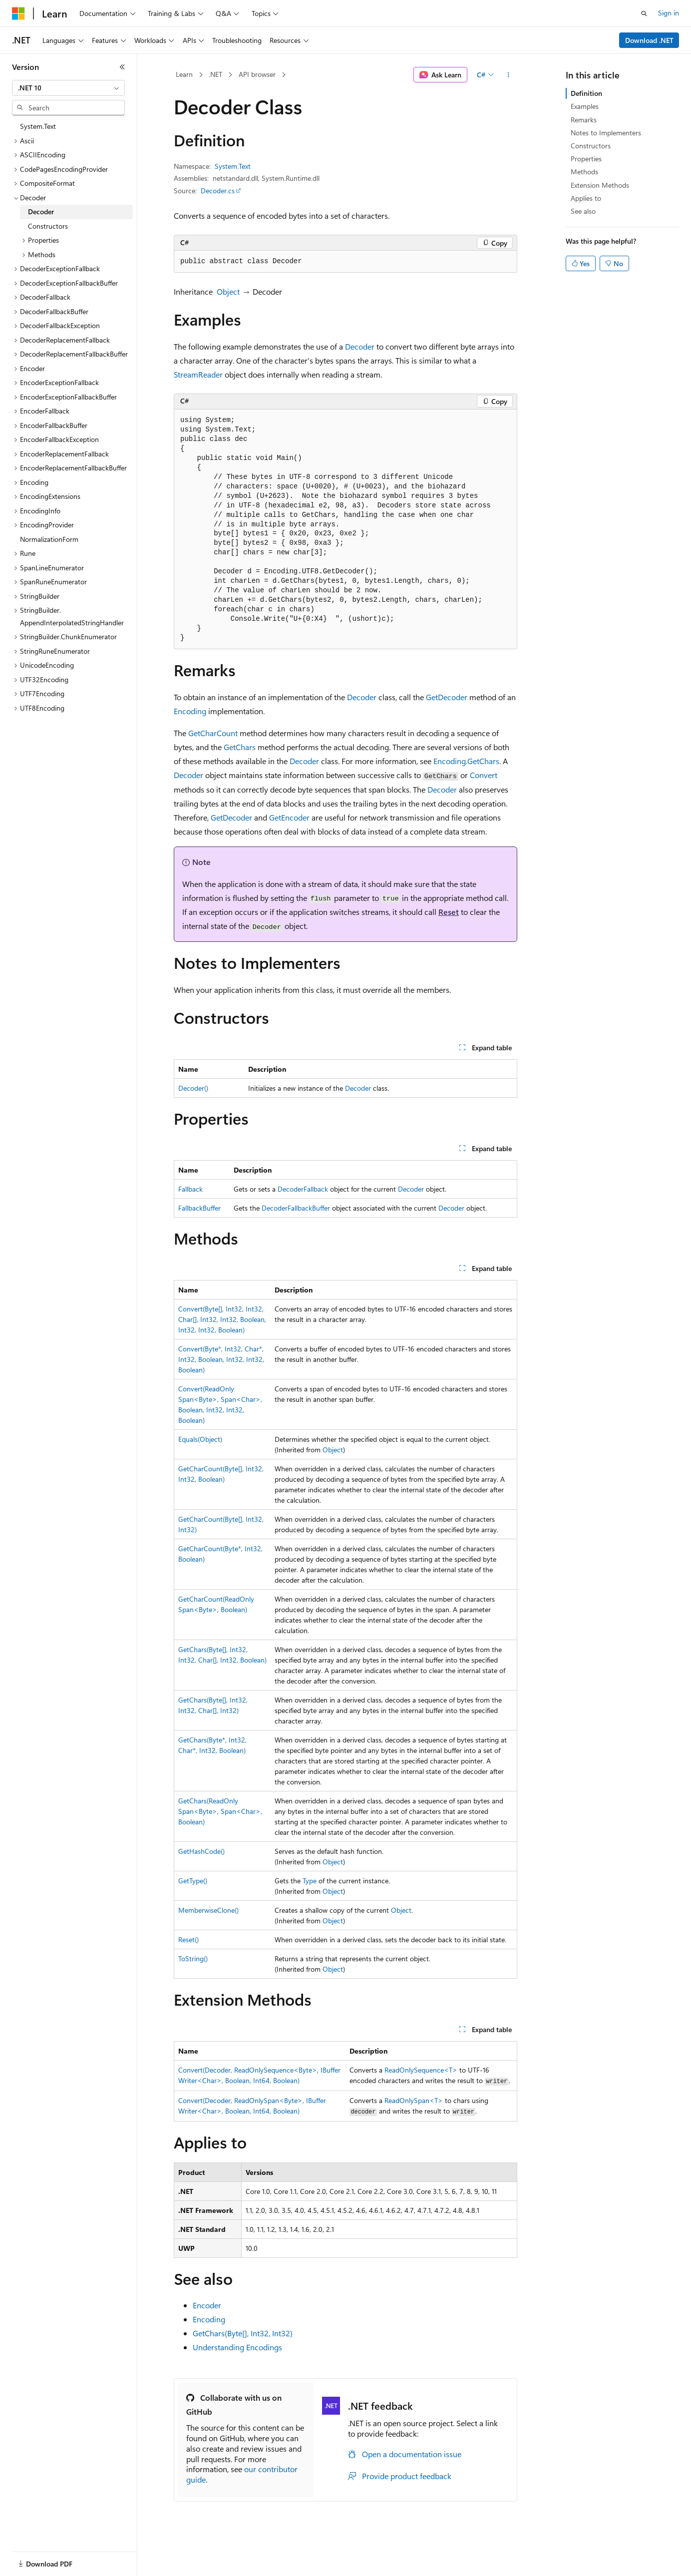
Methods (584, 171)
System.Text (233, 166)
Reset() (188, 1939)
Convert (483, 775)
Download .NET (649, 40)
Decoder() (193, 1088)
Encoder (207, 2305)
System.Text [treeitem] (38, 126)
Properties (586, 158)
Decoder (359, 346)
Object (228, 291)
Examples (585, 106)
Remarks (584, 119)
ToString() (193, 1958)
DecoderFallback (303, 1189)
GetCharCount (213, 733)
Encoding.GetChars (466, 761)
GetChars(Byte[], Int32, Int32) (243, 2333)
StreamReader (198, 374)
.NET (215, 74)
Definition (586, 93)
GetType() (192, 1880)
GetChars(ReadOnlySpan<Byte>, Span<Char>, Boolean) (220, 1811)
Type (310, 1880)
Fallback (190, 1189)
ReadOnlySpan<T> (413, 2100)
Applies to (586, 198)
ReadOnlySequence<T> (420, 2070)
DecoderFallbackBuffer (296, 1208)
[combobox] (68, 88)
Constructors (591, 145)
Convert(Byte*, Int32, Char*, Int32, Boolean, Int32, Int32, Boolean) (221, 1359)
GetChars (240, 747)
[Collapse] (122, 67)
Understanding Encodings (237, 2347)
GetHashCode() (201, 1851)
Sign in (668, 12)
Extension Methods (600, 185)
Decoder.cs (218, 190)
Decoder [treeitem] (41, 211)
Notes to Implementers (606, 132)
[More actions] (508, 75)
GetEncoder (289, 817)
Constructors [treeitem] (48, 226)
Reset (448, 911)
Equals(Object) (200, 1439)
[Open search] (644, 13)
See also (583, 211)
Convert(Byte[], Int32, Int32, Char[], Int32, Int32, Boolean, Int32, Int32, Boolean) (222, 1319)
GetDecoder (446, 697)
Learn (184, 74)
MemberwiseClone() (208, 1910)
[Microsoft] (18, 13)
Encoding (190, 711)
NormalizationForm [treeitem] (49, 539)
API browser (257, 74)
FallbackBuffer (199, 1208)
